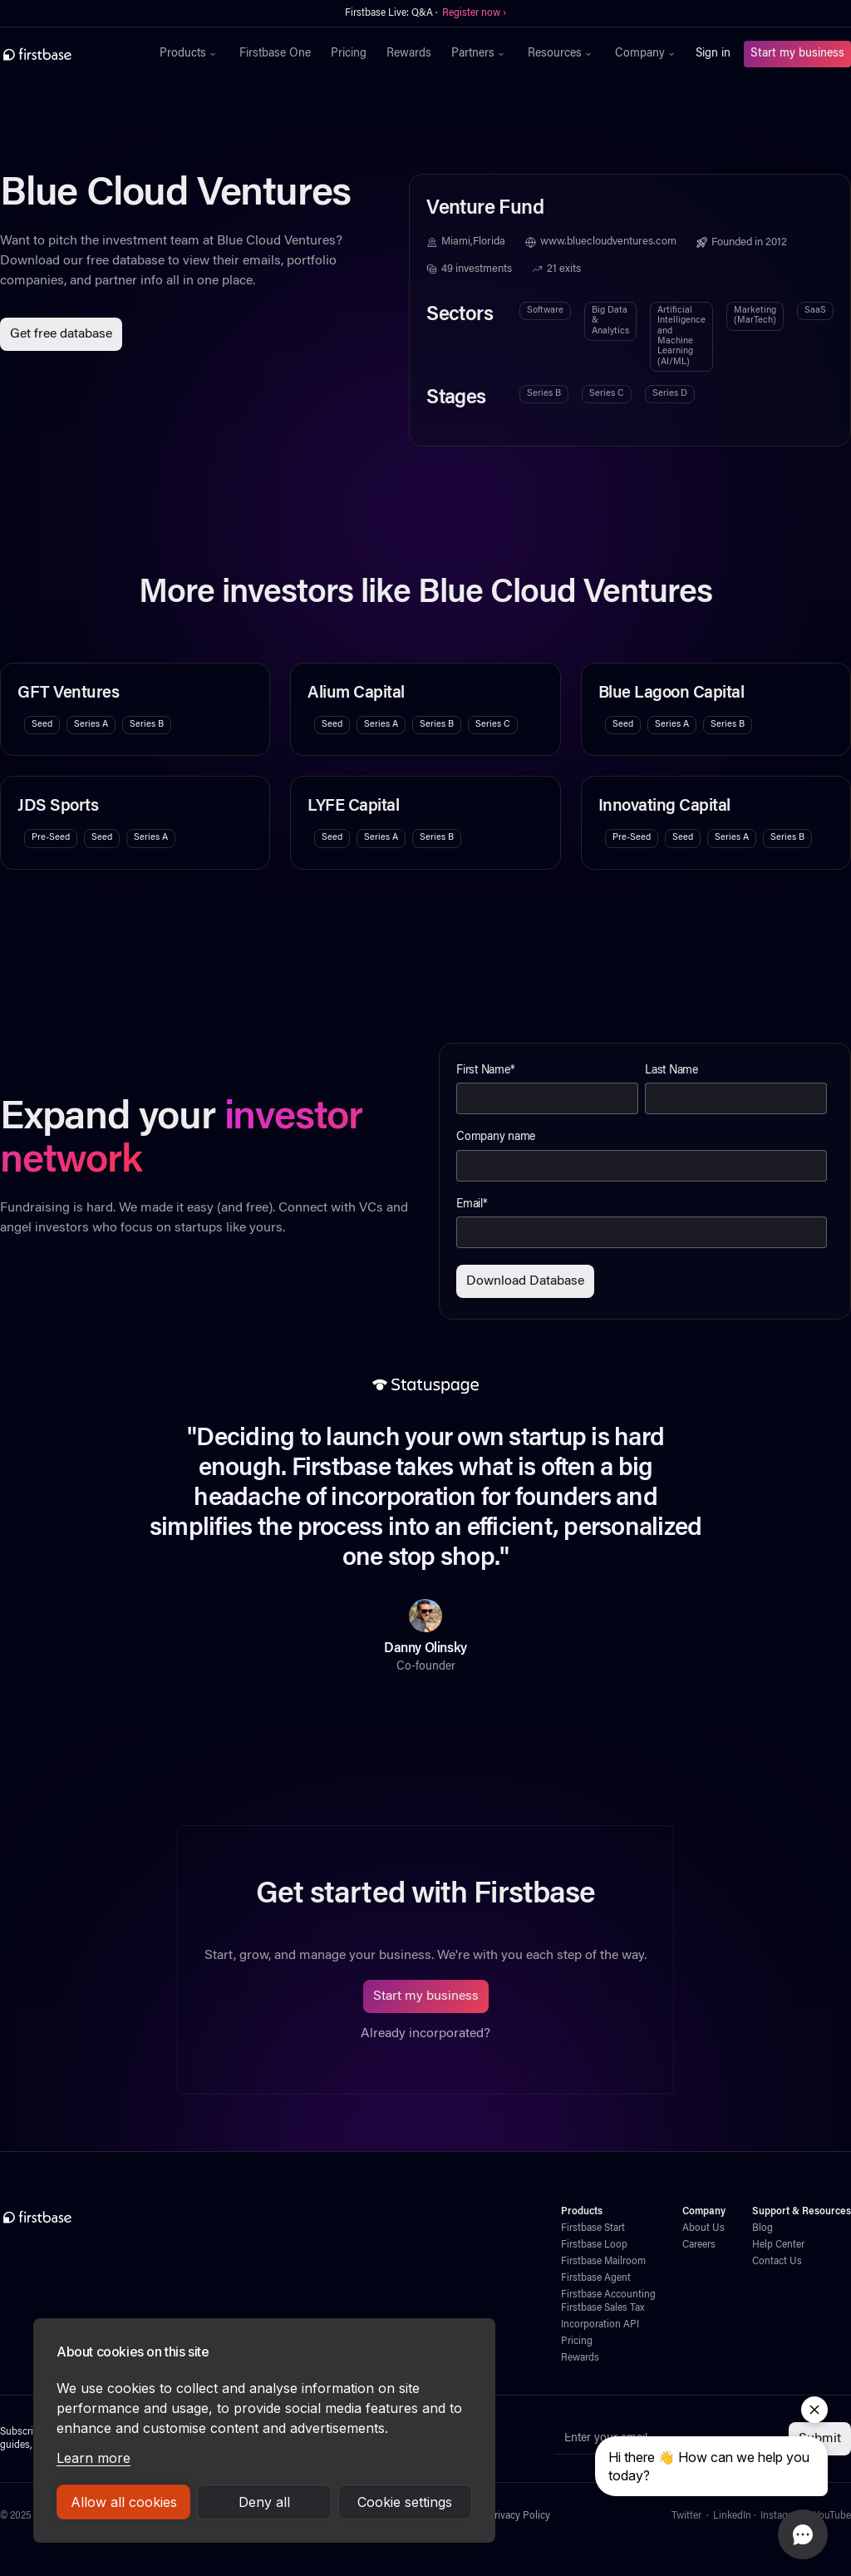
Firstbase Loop (594, 2245)
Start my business (797, 54)
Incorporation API (600, 2325)
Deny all (264, 2502)
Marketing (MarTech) (755, 315)
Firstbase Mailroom (603, 2262)
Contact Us (777, 2262)
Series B (544, 393)
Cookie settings (404, 2502)
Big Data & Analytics (610, 321)
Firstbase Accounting (608, 2295)
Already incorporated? (425, 2034)
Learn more (93, 2458)
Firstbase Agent (596, 2278)
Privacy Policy (519, 2516)
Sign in (713, 54)
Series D (669, 393)
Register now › (474, 13)
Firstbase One (275, 54)
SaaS (815, 310)
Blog (762, 2228)
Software (545, 310)
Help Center (778, 2245)
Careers (699, 2245)
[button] (189, 54)
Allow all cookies (124, 2502)
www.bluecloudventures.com (608, 242)
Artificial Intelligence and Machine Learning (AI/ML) (681, 336)
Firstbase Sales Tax (602, 2308)
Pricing (348, 54)
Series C (606, 393)
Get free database (61, 334)
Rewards (408, 54)
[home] (71, 54)
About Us (703, 2228)
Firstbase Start (593, 2228)
